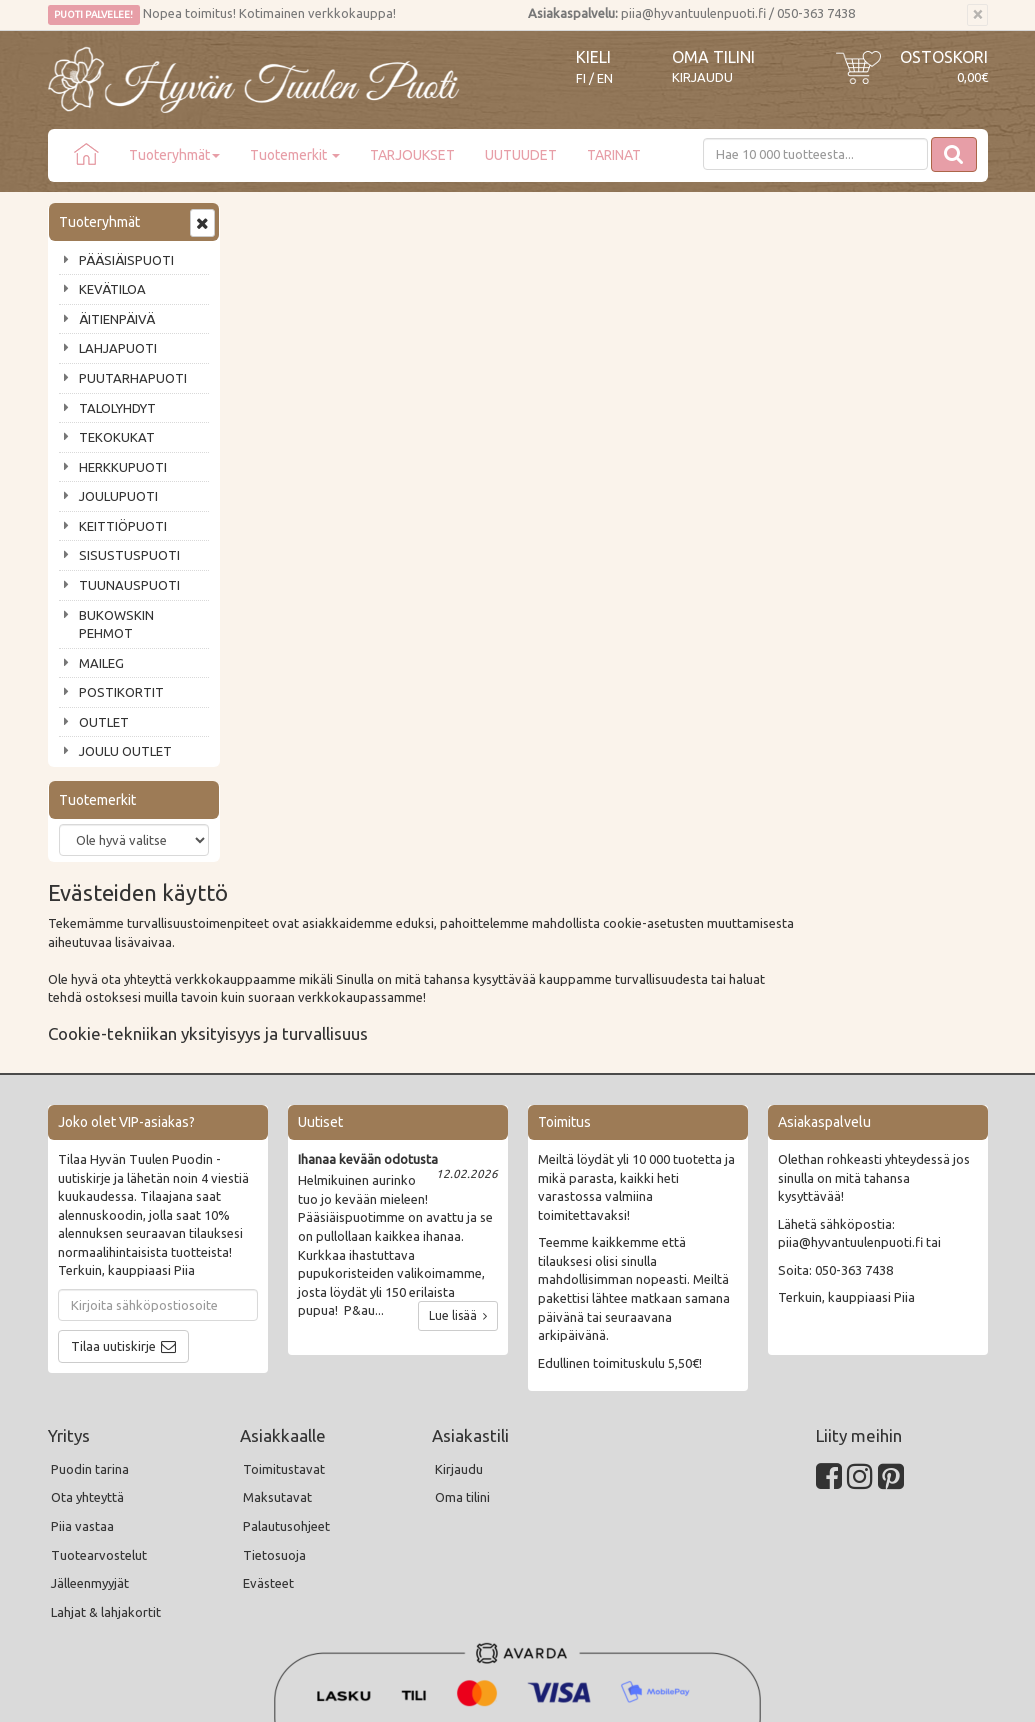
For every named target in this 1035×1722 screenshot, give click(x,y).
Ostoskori (944, 57)
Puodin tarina (90, 1296)
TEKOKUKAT (117, 437)
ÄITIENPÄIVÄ (117, 319)
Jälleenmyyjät (90, 1410)
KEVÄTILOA (112, 289)
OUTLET (104, 722)
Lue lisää (458, 1143)
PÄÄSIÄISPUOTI (126, 260)
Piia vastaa (82, 1353)
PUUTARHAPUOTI (133, 378)
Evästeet (268, 1410)
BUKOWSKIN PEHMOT (116, 624)
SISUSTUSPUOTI (129, 555)
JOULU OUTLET (125, 751)
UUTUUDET (521, 155)
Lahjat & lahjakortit (106, 1439)
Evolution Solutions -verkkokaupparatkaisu (871, 1693)
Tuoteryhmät (174, 155)
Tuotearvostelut (99, 1382)
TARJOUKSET (412, 155)
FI (581, 78)
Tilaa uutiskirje (113, 1173)
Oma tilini (713, 57)
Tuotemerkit (295, 155)
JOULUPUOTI (118, 496)
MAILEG (101, 663)
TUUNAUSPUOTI (129, 585)
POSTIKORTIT (121, 692)
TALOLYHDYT (117, 408)
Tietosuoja (274, 1382)
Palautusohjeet (286, 1353)
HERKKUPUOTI (123, 467)
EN (605, 78)
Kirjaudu (702, 77)
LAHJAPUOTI (118, 348)
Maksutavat (277, 1325)
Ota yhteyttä (87, 1325)
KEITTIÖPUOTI (123, 526)
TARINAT (614, 155)
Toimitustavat (284, 1296)
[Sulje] (977, 15)
